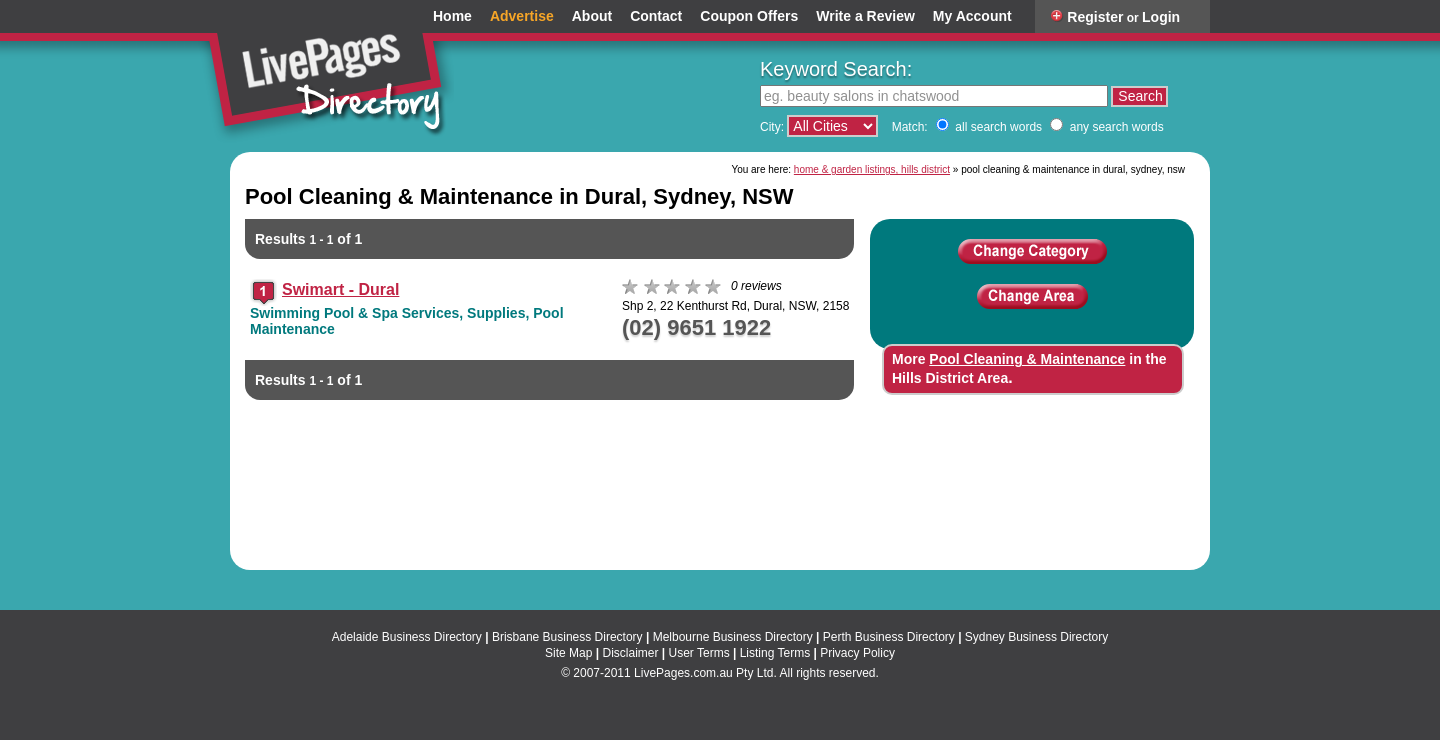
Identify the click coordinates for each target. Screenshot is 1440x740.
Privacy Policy (857, 653)
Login (1161, 17)
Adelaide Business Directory (407, 637)
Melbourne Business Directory (733, 637)
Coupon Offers (749, 16)
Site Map (568, 653)
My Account (972, 16)
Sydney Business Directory (1036, 637)
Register (1095, 17)
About (592, 16)
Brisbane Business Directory (567, 637)
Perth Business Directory (889, 637)
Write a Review (865, 16)
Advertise (522, 16)
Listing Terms (775, 653)
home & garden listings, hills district (872, 169)
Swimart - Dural (340, 289)
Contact (656, 16)
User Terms (699, 653)
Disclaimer (630, 653)
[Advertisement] (720, 495)
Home (452, 16)
